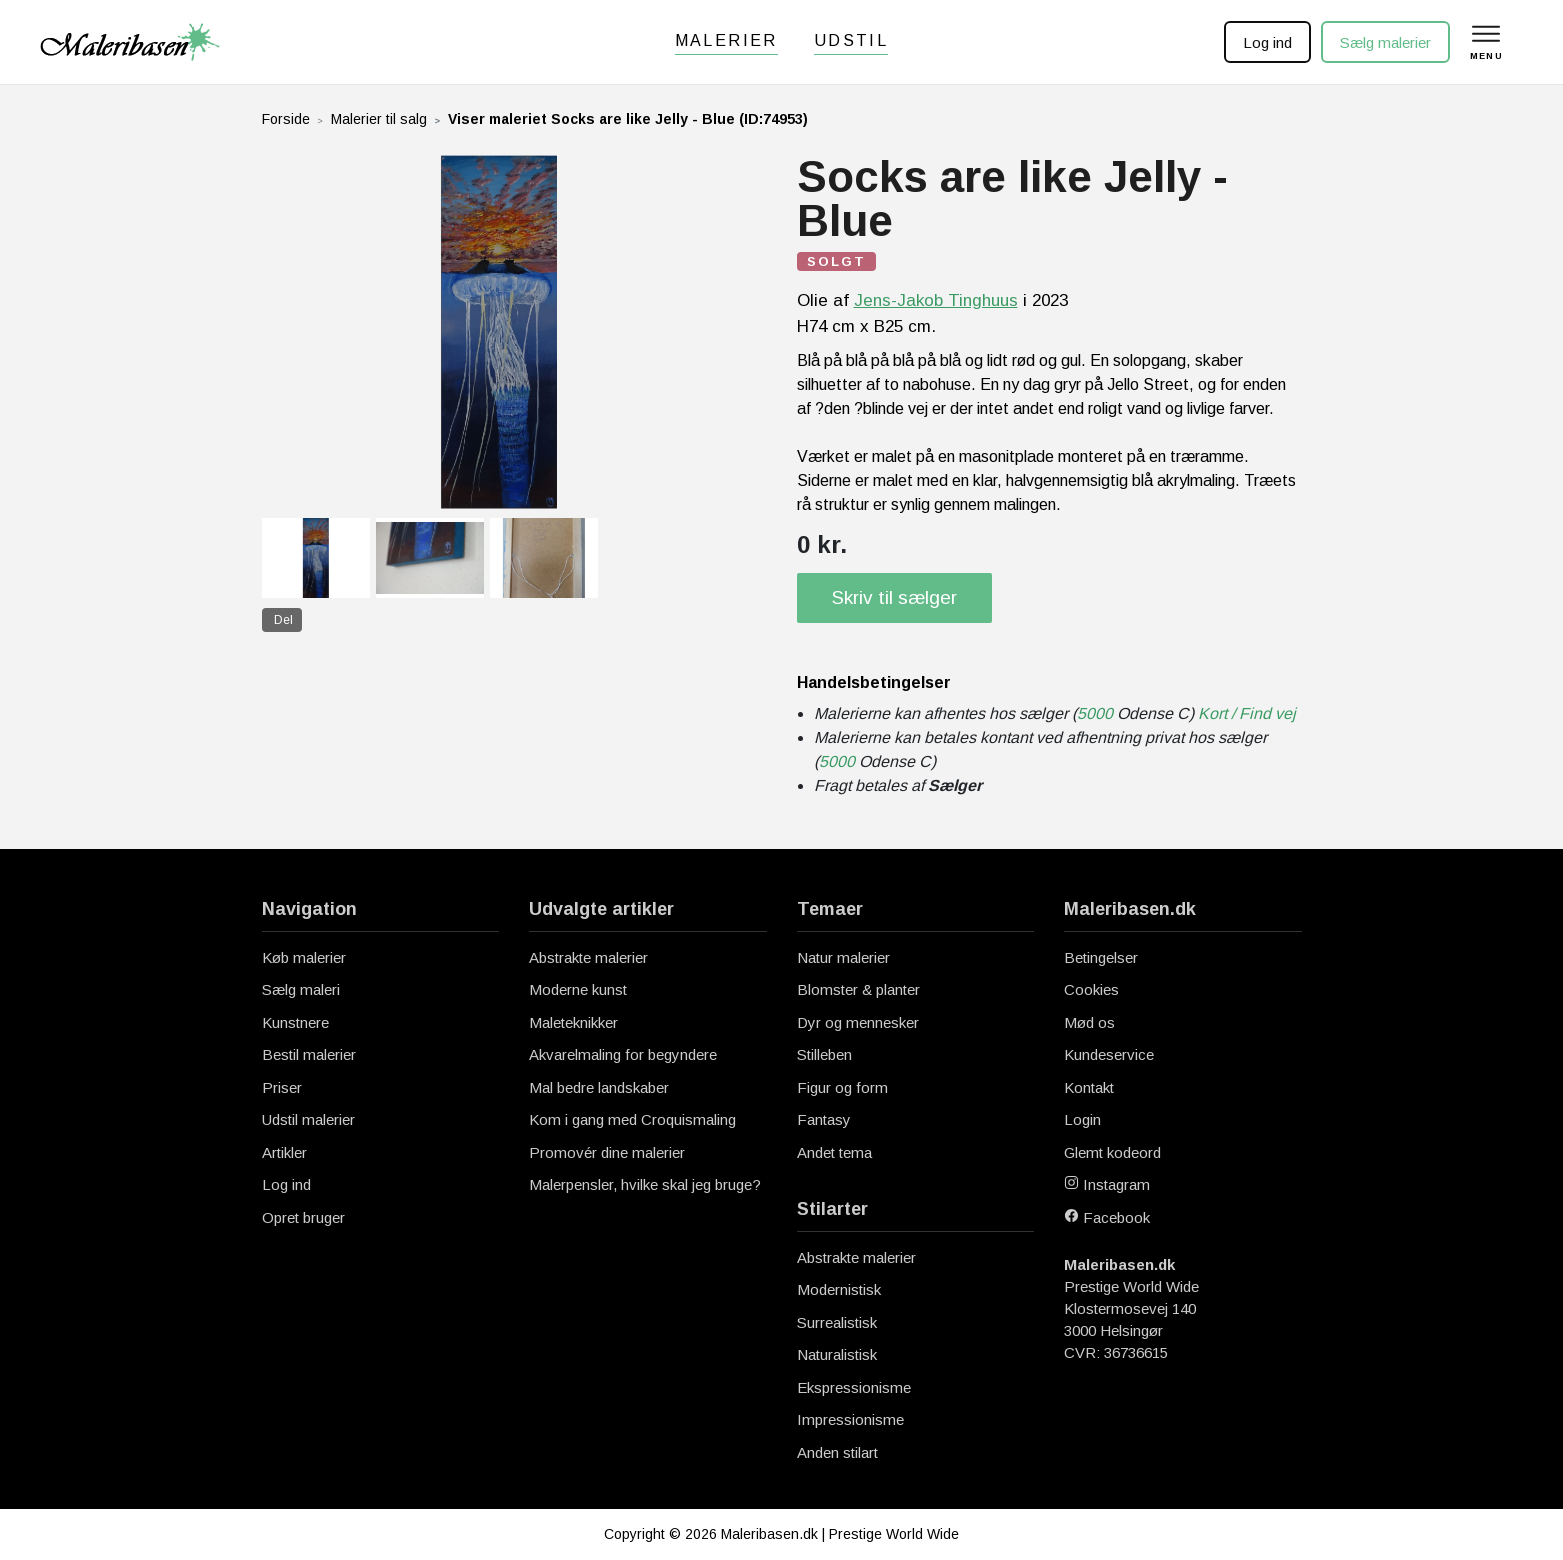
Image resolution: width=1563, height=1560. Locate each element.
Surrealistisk (837, 1322)
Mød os (1089, 1022)
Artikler (284, 1152)
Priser (282, 1087)
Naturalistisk (837, 1354)
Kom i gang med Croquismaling (632, 1119)
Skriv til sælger (894, 597)
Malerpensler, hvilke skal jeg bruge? (645, 1184)
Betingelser (1101, 957)
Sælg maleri (301, 989)
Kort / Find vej (1247, 713)
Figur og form (842, 1087)
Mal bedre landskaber (599, 1087)
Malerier (726, 40)
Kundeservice (1109, 1054)
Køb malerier (304, 957)
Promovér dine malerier (607, 1152)
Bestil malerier (309, 1054)
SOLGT (836, 261)
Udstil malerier (308, 1119)
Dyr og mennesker (858, 1022)
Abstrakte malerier (588, 957)
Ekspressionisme (854, 1387)
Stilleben (824, 1054)
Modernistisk (839, 1289)
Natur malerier (843, 957)
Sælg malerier (1383, 42)
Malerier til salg (379, 119)
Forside (286, 119)
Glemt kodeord (1112, 1152)
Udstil (851, 40)
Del (283, 620)
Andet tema (834, 1152)
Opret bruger (303, 1217)
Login (1082, 1119)
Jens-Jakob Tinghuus (936, 300)
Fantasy (824, 1119)
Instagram (1107, 1184)
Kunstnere (295, 1022)
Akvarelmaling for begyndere (623, 1054)
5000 (1095, 713)
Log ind (1265, 42)
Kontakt (1089, 1087)
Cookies (1091, 989)
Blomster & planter (858, 989)
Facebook (1107, 1217)
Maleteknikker (573, 1022)
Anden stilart (837, 1452)
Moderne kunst (578, 989)
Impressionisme (850, 1419)
